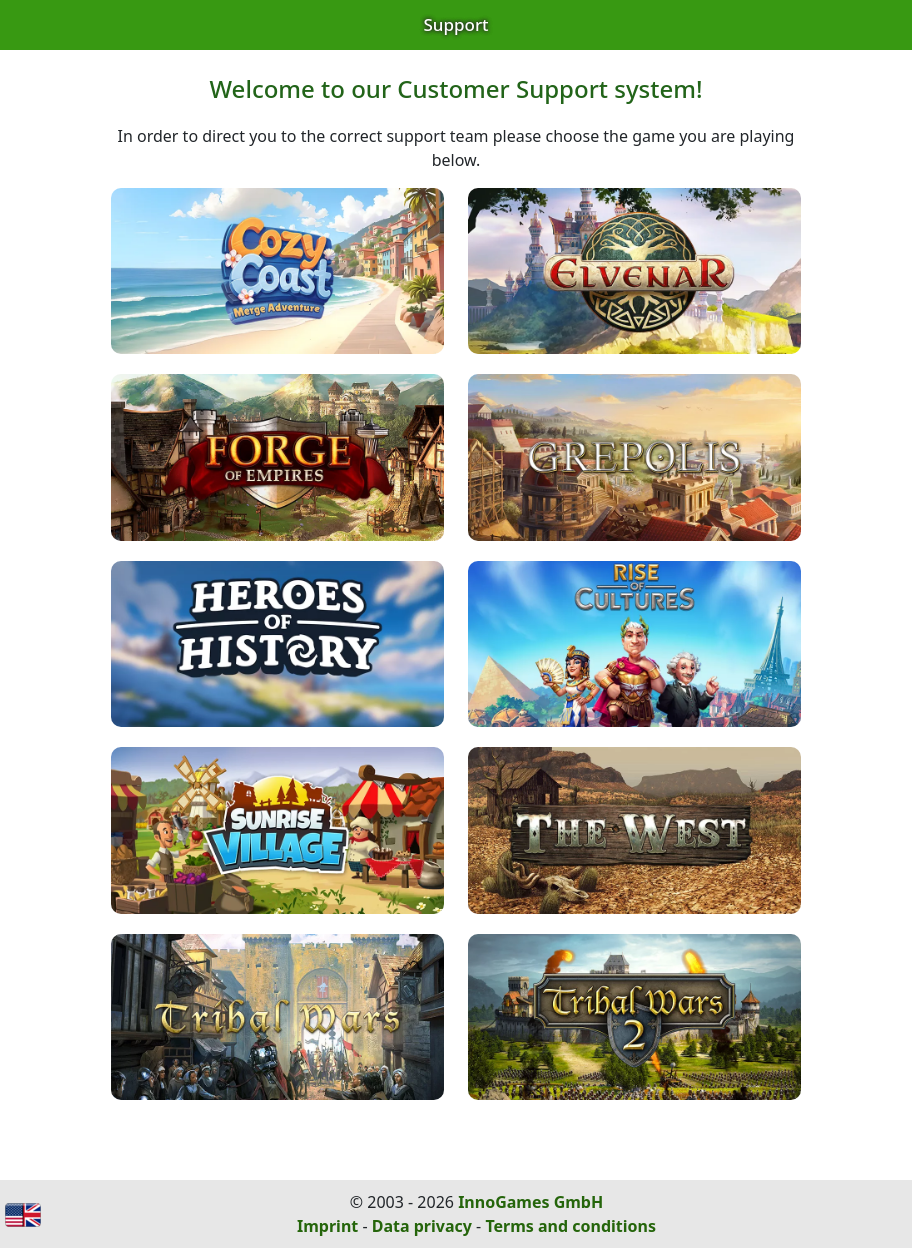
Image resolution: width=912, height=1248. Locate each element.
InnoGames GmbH (530, 1202)
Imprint (327, 1226)
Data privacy (422, 1226)
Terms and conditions (570, 1226)
